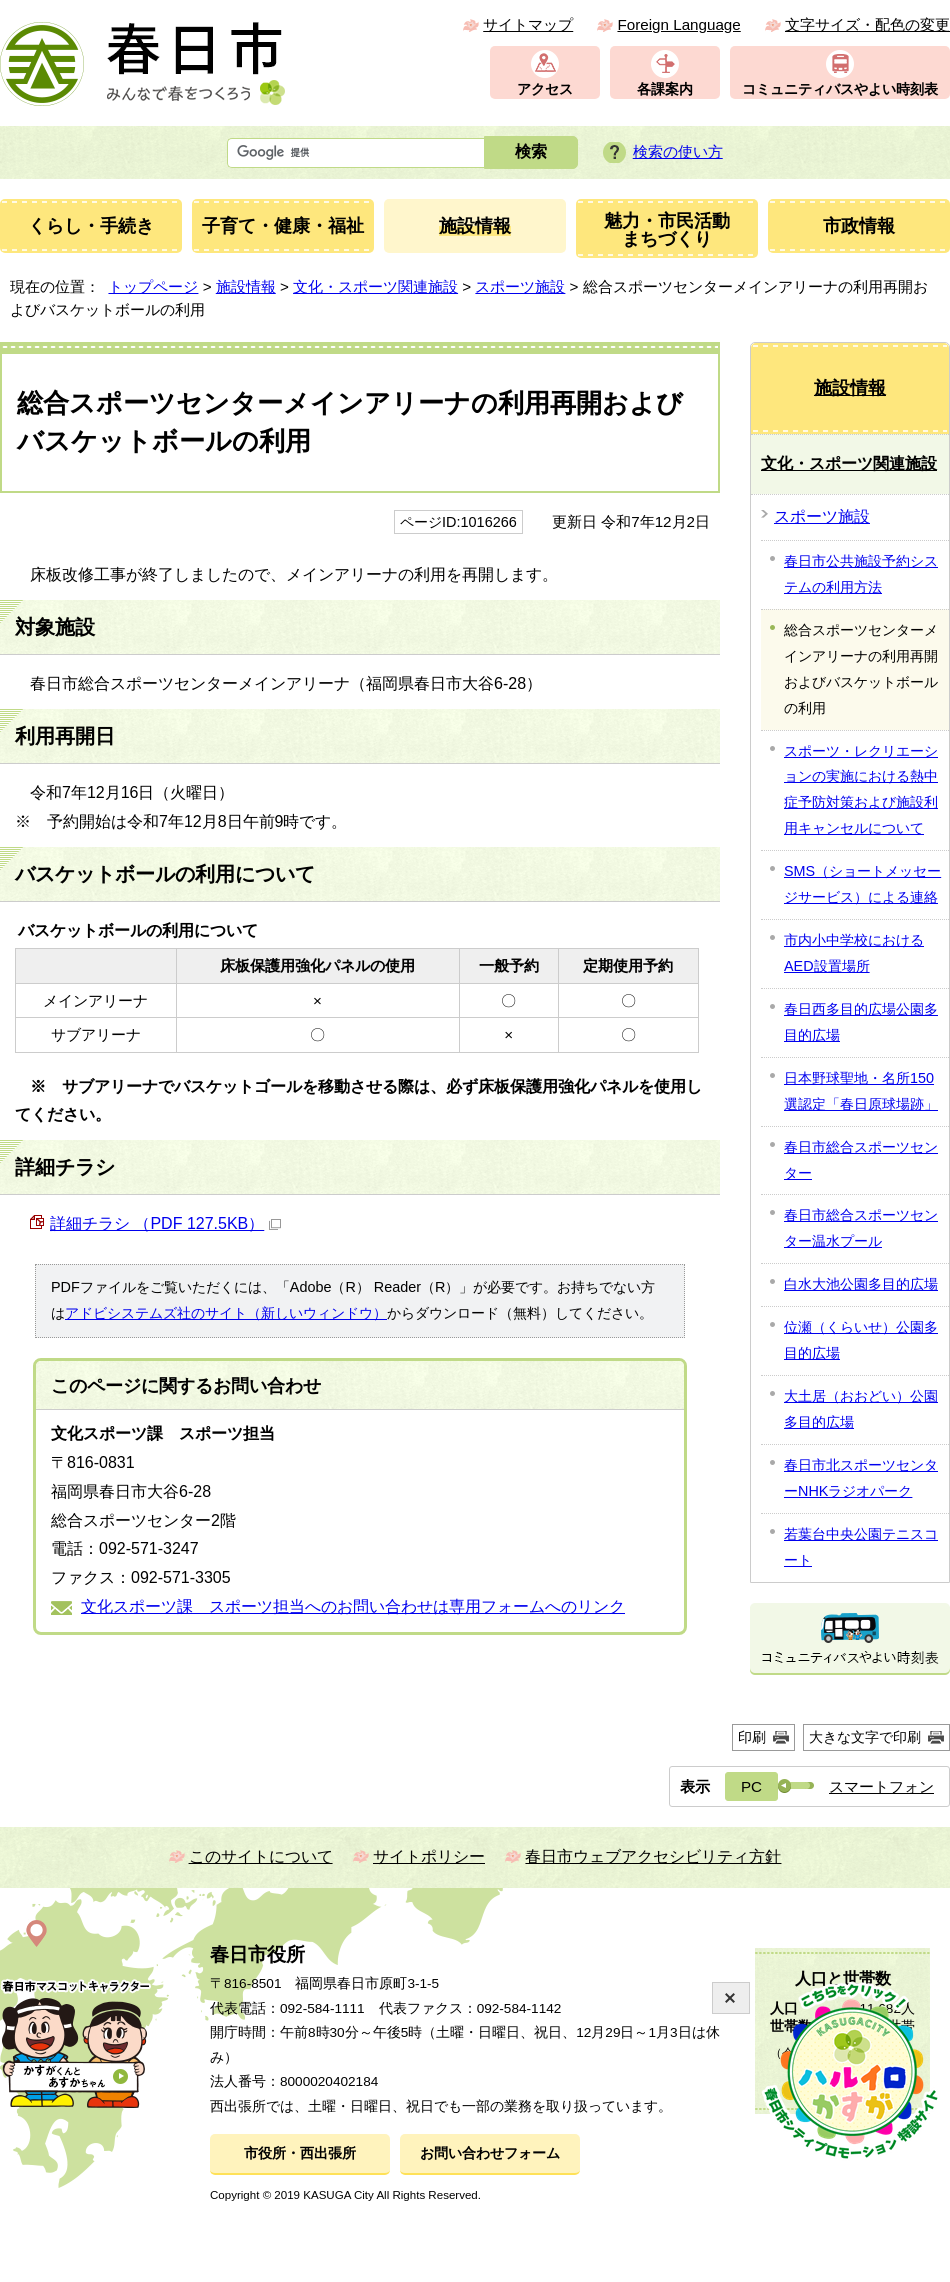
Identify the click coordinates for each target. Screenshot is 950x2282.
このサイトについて (261, 1856)
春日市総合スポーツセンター (861, 1160)
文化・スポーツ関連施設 (375, 286)
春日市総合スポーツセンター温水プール (861, 1228)
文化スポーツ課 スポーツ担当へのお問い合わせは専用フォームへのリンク (353, 1606)
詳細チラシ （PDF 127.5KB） (165, 1223)
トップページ (153, 286)
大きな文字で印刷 (865, 1737)
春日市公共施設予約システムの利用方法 (861, 574)
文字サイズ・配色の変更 (867, 24)
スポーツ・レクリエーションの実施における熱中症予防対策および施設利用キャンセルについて (861, 790)
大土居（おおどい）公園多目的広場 (861, 1409)
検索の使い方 (678, 151)
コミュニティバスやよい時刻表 (840, 89)
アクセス (545, 89)
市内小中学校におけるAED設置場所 (854, 953)
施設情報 (246, 286)
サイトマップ (528, 24)
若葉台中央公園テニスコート (861, 1547)
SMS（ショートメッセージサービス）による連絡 (862, 884)
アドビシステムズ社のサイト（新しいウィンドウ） (226, 1313)
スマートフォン (881, 1786)
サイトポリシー (429, 1856)
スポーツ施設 (520, 286)
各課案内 (665, 89)
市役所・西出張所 (300, 2153)
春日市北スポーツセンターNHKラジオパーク (861, 1478)
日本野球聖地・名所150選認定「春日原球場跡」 (861, 1091)
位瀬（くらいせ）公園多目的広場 (861, 1340)
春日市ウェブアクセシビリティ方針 (653, 1856)
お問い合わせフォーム (490, 2153)
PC (751, 1786)
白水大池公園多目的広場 (861, 1284)
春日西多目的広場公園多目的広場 (861, 1022)
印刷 (752, 1737)
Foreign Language (678, 24)
